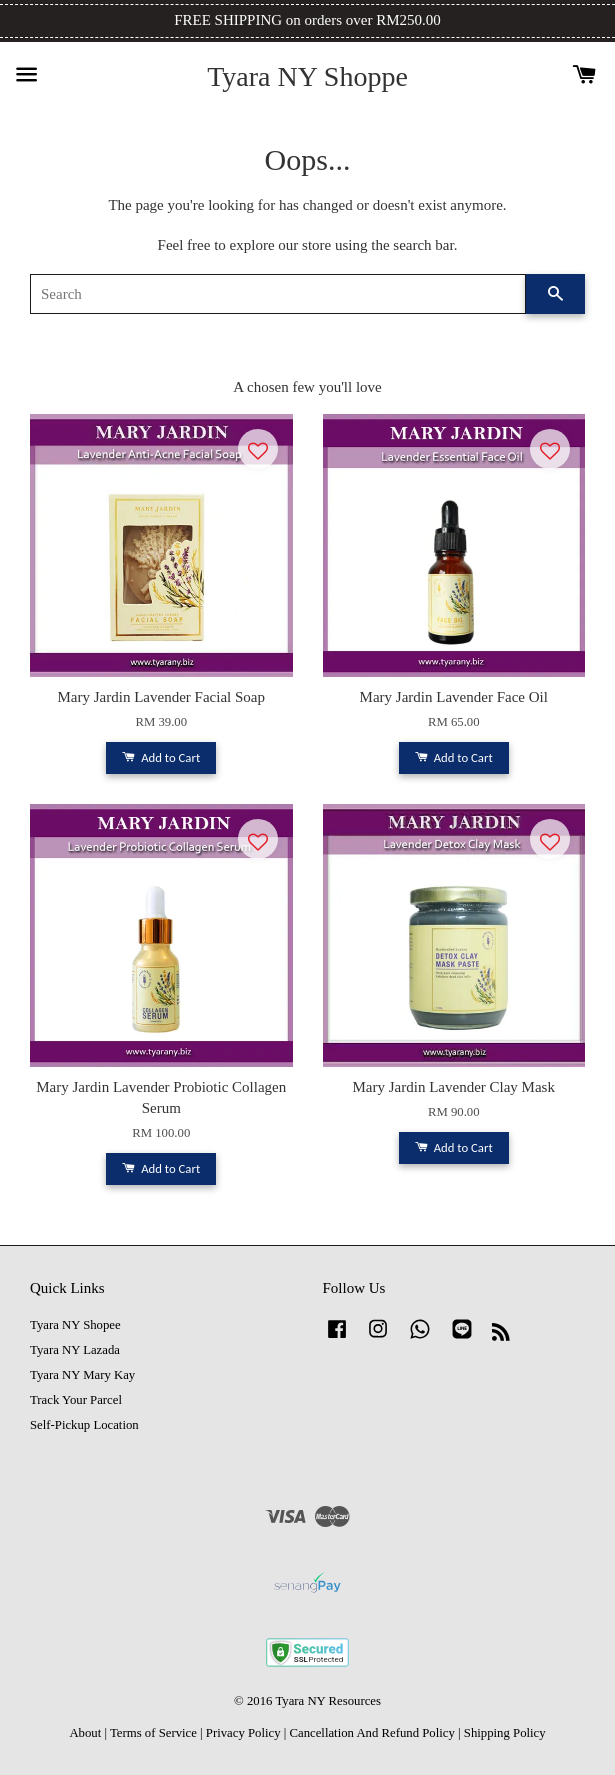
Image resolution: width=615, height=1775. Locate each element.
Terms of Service (153, 1733)
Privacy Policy (243, 1733)
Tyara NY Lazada (75, 1350)
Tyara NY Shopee (75, 1325)
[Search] (278, 294)
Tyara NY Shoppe (307, 76)
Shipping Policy (505, 1733)
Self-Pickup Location (84, 1425)
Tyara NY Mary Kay (82, 1375)
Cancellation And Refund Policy (371, 1733)
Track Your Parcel (76, 1400)
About (85, 1733)
